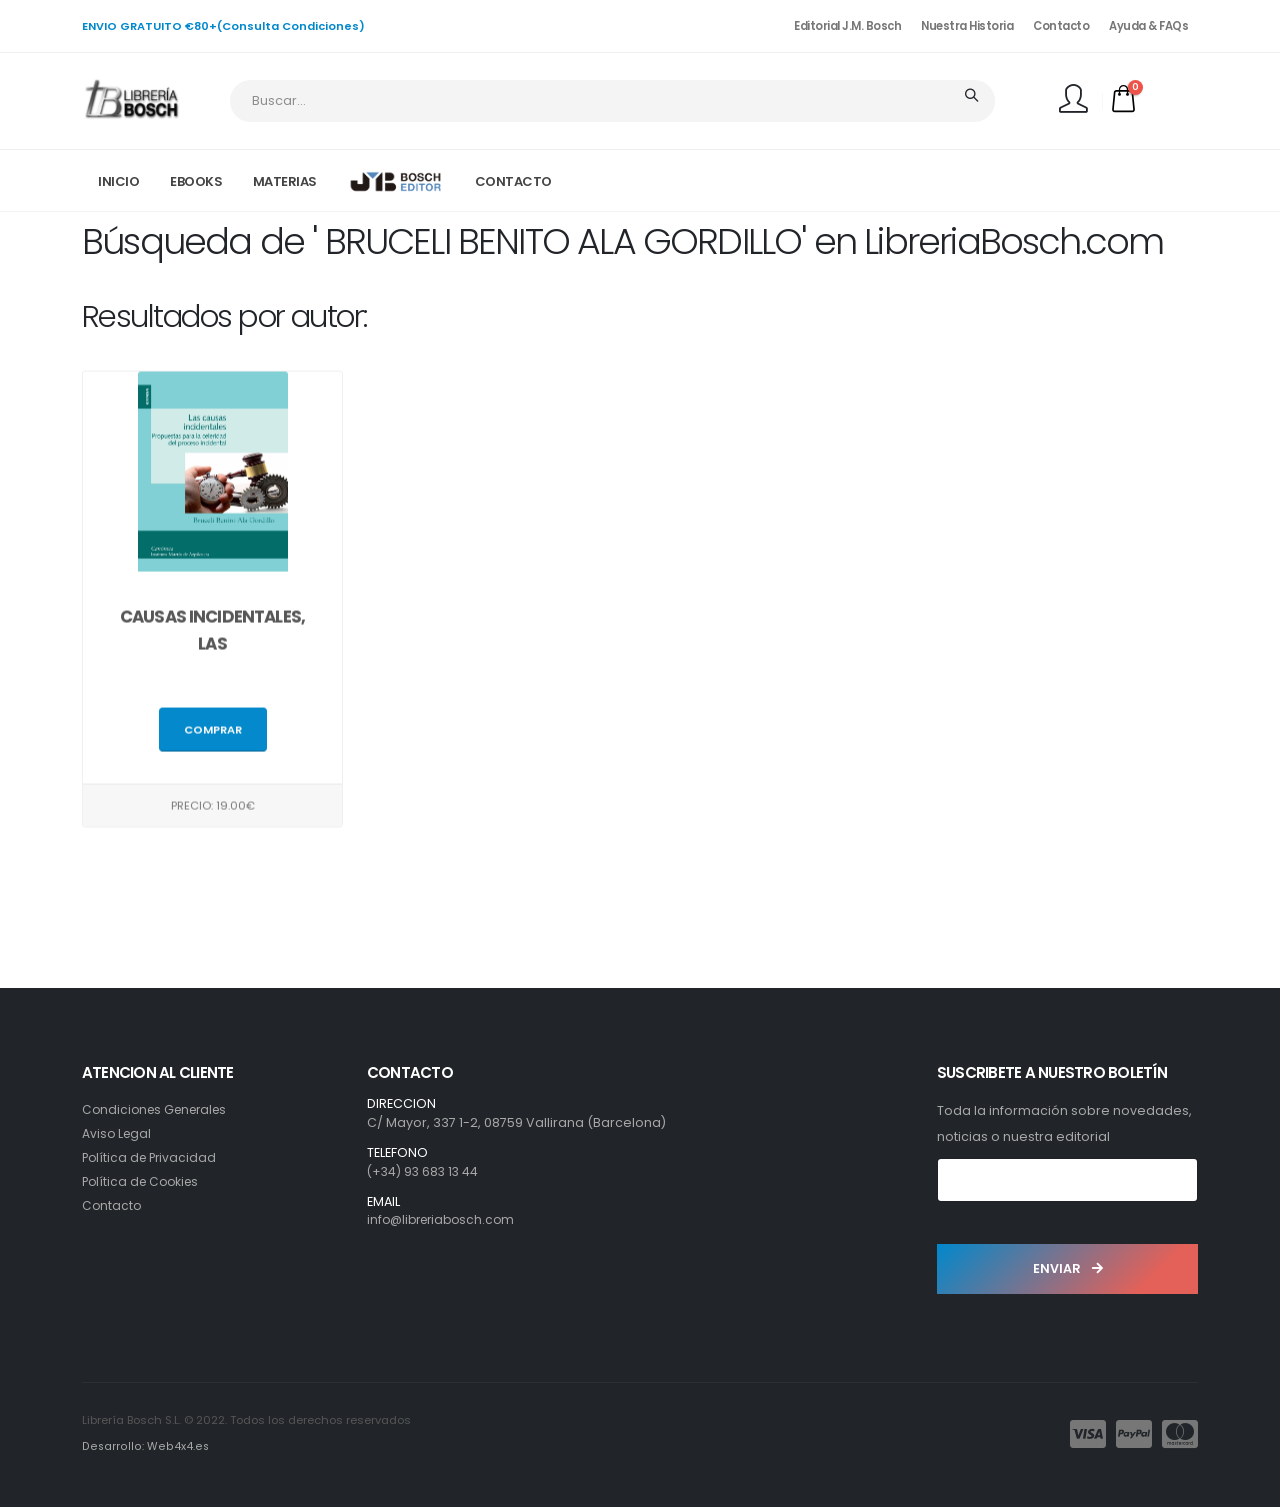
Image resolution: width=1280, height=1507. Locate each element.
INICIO (118, 181)
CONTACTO (513, 181)
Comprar (213, 733)
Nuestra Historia (967, 26)
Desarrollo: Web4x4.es (143, 1446)
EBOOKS (196, 181)
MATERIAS (285, 181)
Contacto (1061, 26)
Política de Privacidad (152, 1157)
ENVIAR (1068, 1268)
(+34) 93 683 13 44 (425, 1171)
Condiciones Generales (159, 1109)
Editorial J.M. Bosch (847, 26)
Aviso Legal (118, 1133)
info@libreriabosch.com (445, 1219)
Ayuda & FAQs (1148, 26)
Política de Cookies (144, 1181)
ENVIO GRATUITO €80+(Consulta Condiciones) (223, 26)
